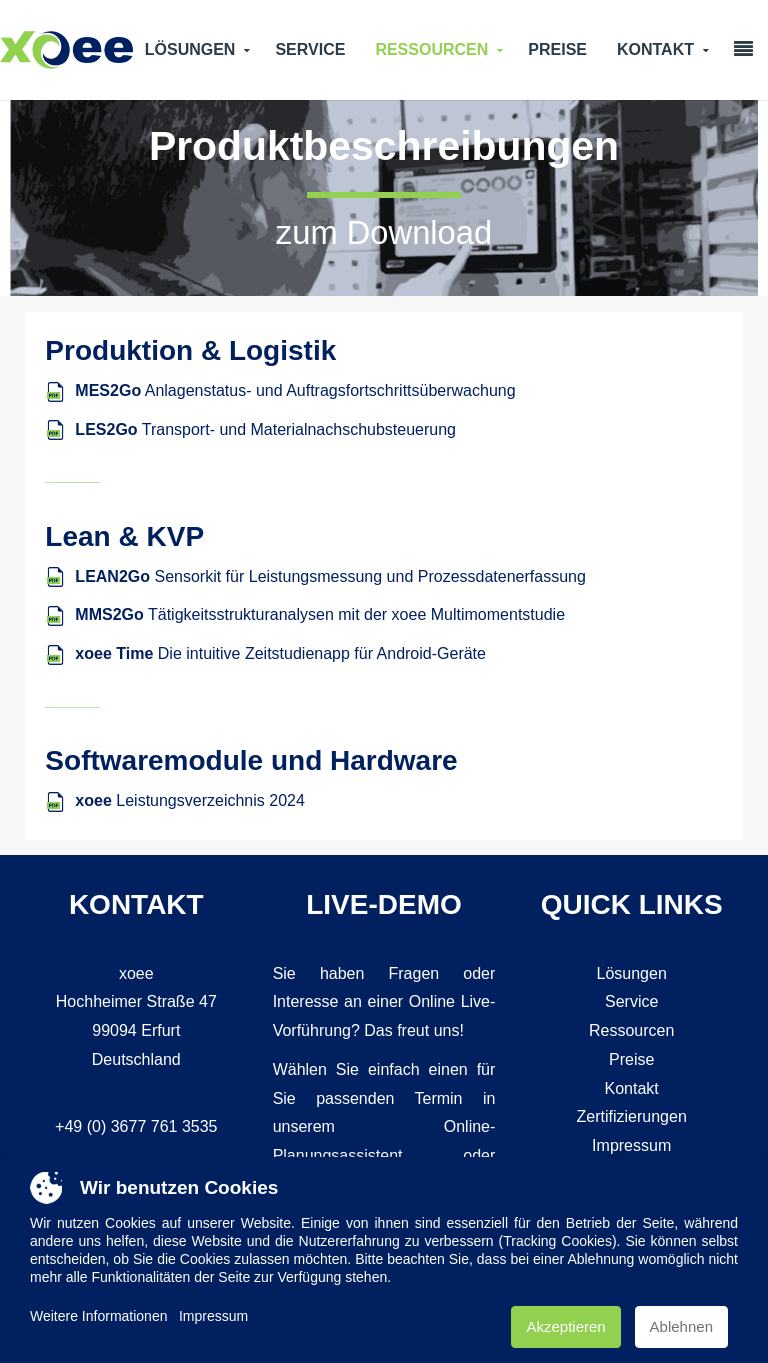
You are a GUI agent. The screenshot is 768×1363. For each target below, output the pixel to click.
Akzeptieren (565, 1326)
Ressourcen (431, 49)
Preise (557, 49)
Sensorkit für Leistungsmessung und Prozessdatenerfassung (330, 576)
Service (310, 49)
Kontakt (655, 49)
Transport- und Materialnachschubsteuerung (265, 429)
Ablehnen (681, 1326)
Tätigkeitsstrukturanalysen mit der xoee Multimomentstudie (320, 614)
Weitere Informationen (98, 1316)
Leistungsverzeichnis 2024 (189, 800)
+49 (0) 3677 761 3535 (136, 1126)
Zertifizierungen (632, 1116)
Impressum (631, 1145)
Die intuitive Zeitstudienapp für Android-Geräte (280, 653)
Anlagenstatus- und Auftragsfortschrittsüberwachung (295, 390)
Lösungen (190, 49)
